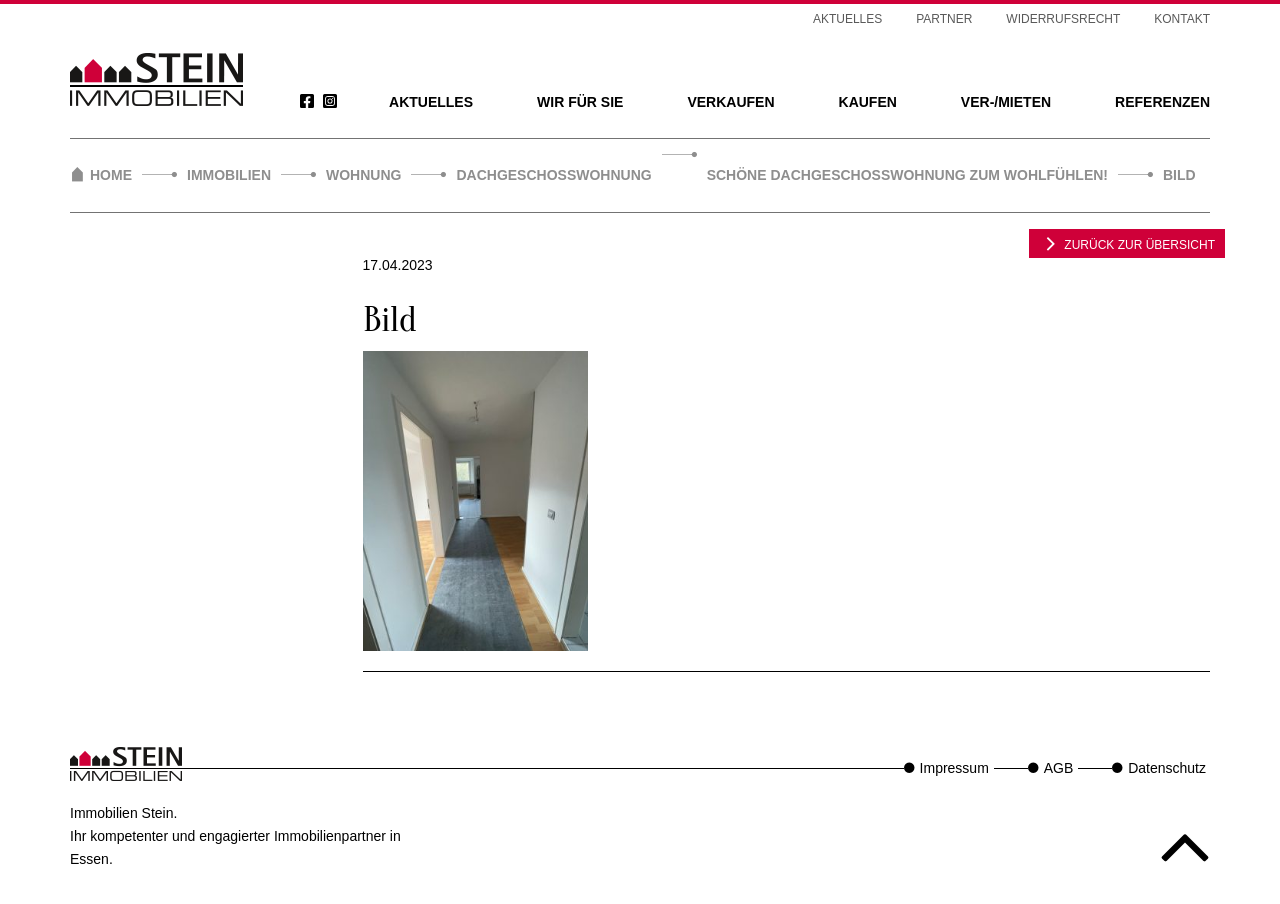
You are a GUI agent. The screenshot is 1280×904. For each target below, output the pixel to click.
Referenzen (1162, 102)
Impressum (954, 768)
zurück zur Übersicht (1127, 243)
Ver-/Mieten (1006, 102)
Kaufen (868, 102)
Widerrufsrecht (1063, 19)
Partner (944, 19)
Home (111, 175)
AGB (1059, 768)
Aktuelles (431, 102)
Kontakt (1182, 19)
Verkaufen (730, 102)
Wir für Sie (580, 102)
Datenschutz (1167, 768)
